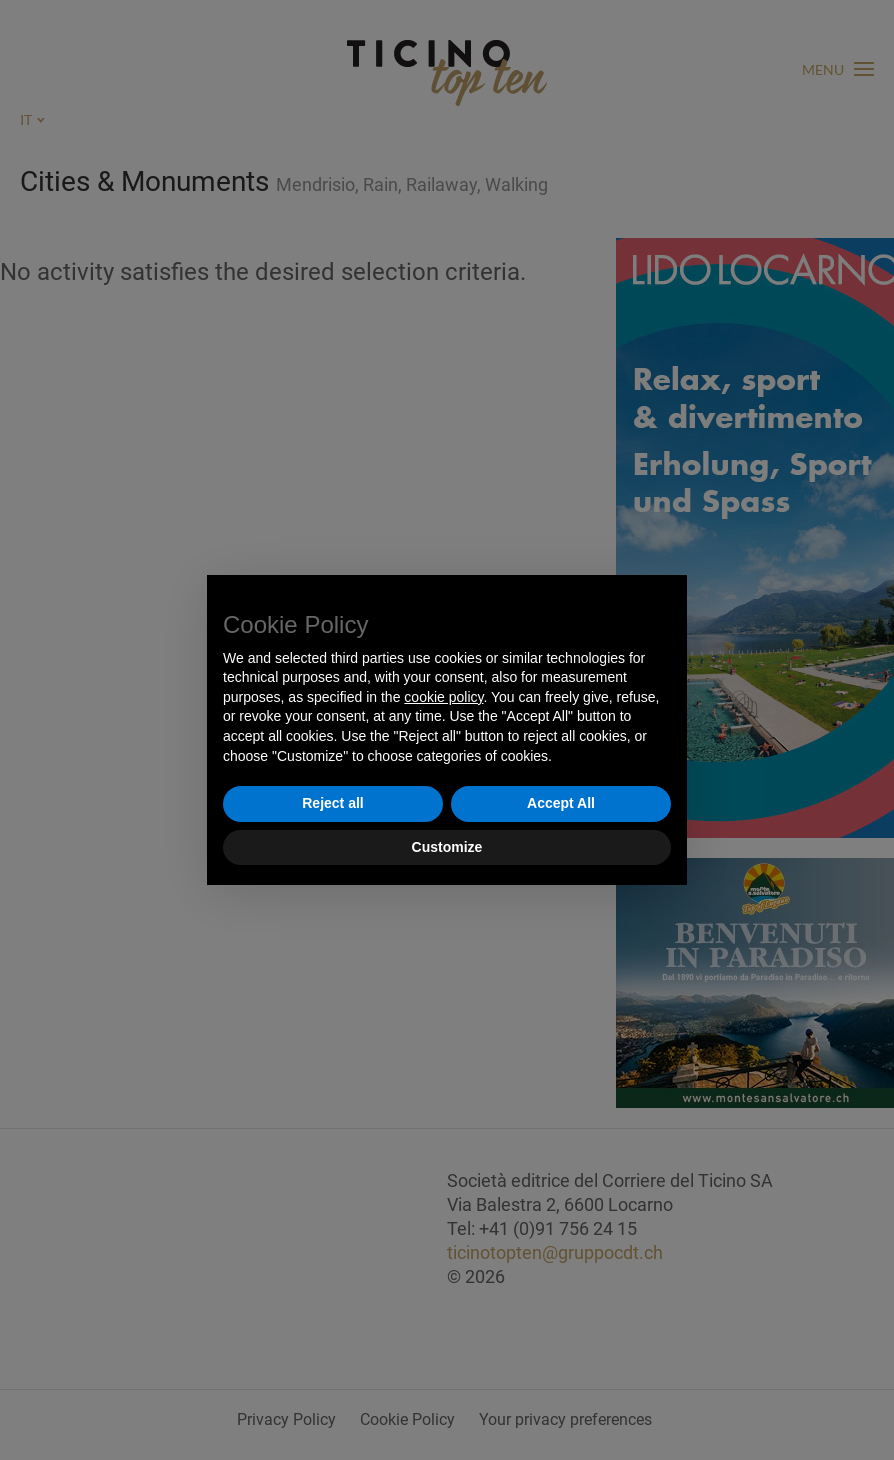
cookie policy (443, 697)
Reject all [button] (332, 803)
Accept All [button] (561, 803)
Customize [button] (447, 847)
